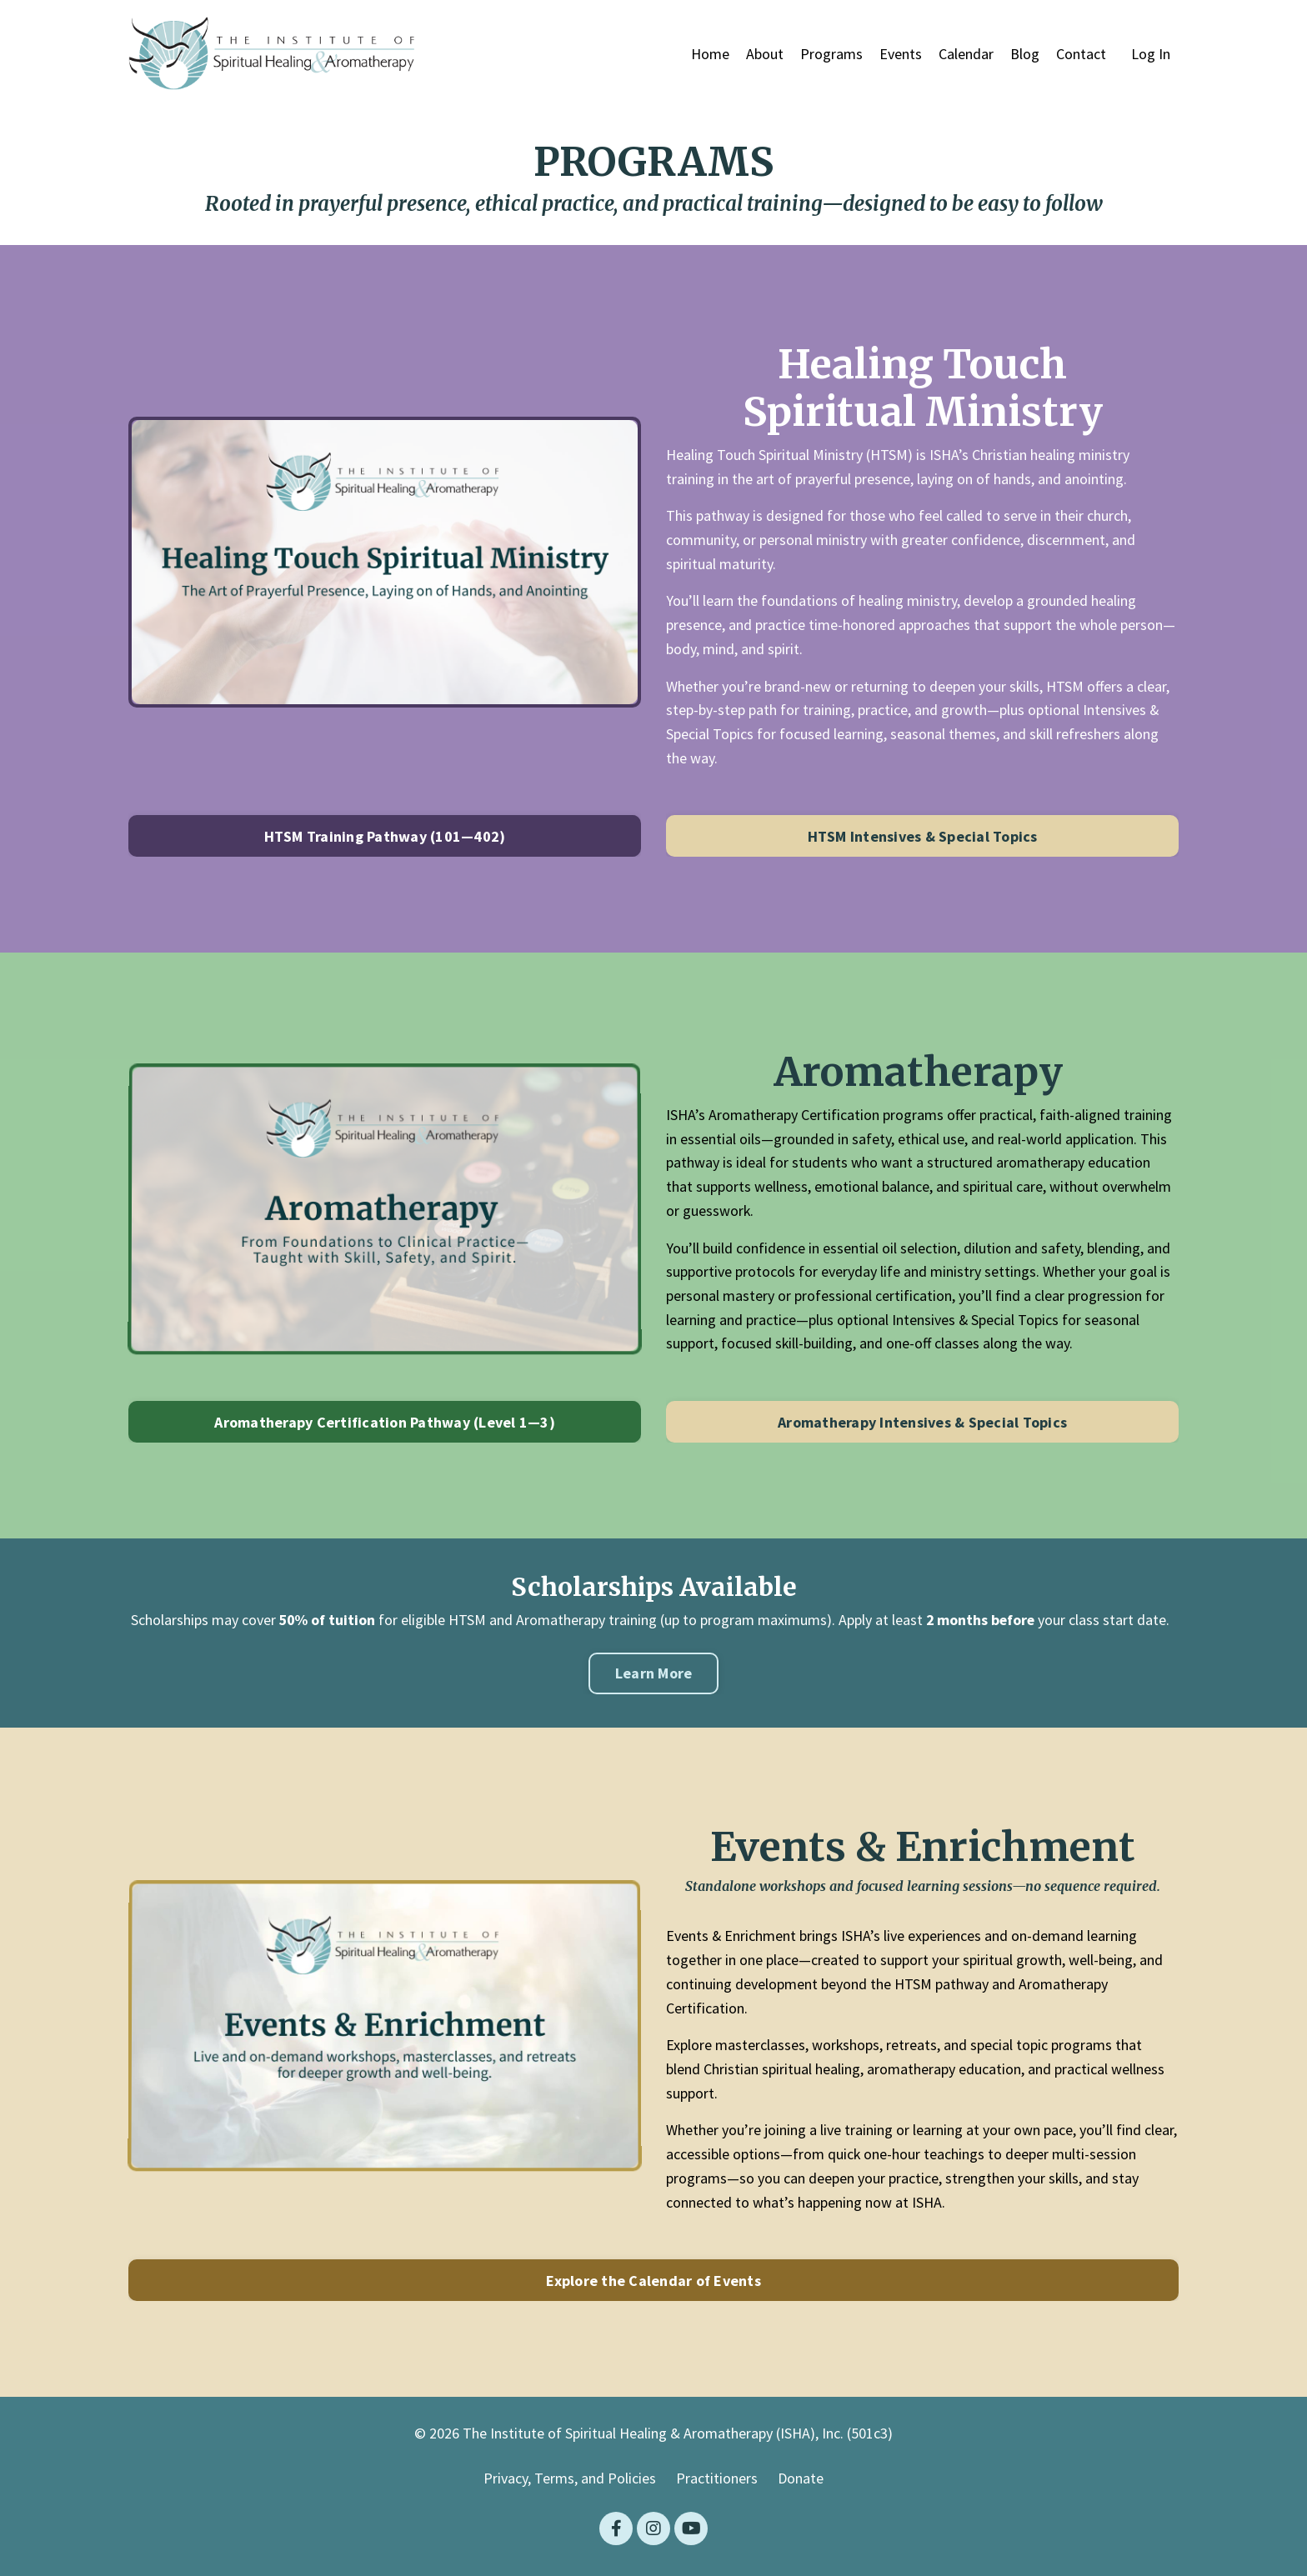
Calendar (966, 53)
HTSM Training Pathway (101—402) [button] (385, 836)
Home (710, 53)
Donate (801, 2479)
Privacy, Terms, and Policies (569, 2479)
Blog (1024, 53)
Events (900, 53)
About (765, 53)
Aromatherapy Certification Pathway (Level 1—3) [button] (384, 1423)
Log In (1150, 53)
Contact (1081, 53)
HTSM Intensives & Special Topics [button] (923, 836)
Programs (831, 53)
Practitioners (717, 2479)
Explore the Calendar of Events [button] (653, 2282)
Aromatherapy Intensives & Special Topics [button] (922, 1423)
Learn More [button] (654, 1674)
